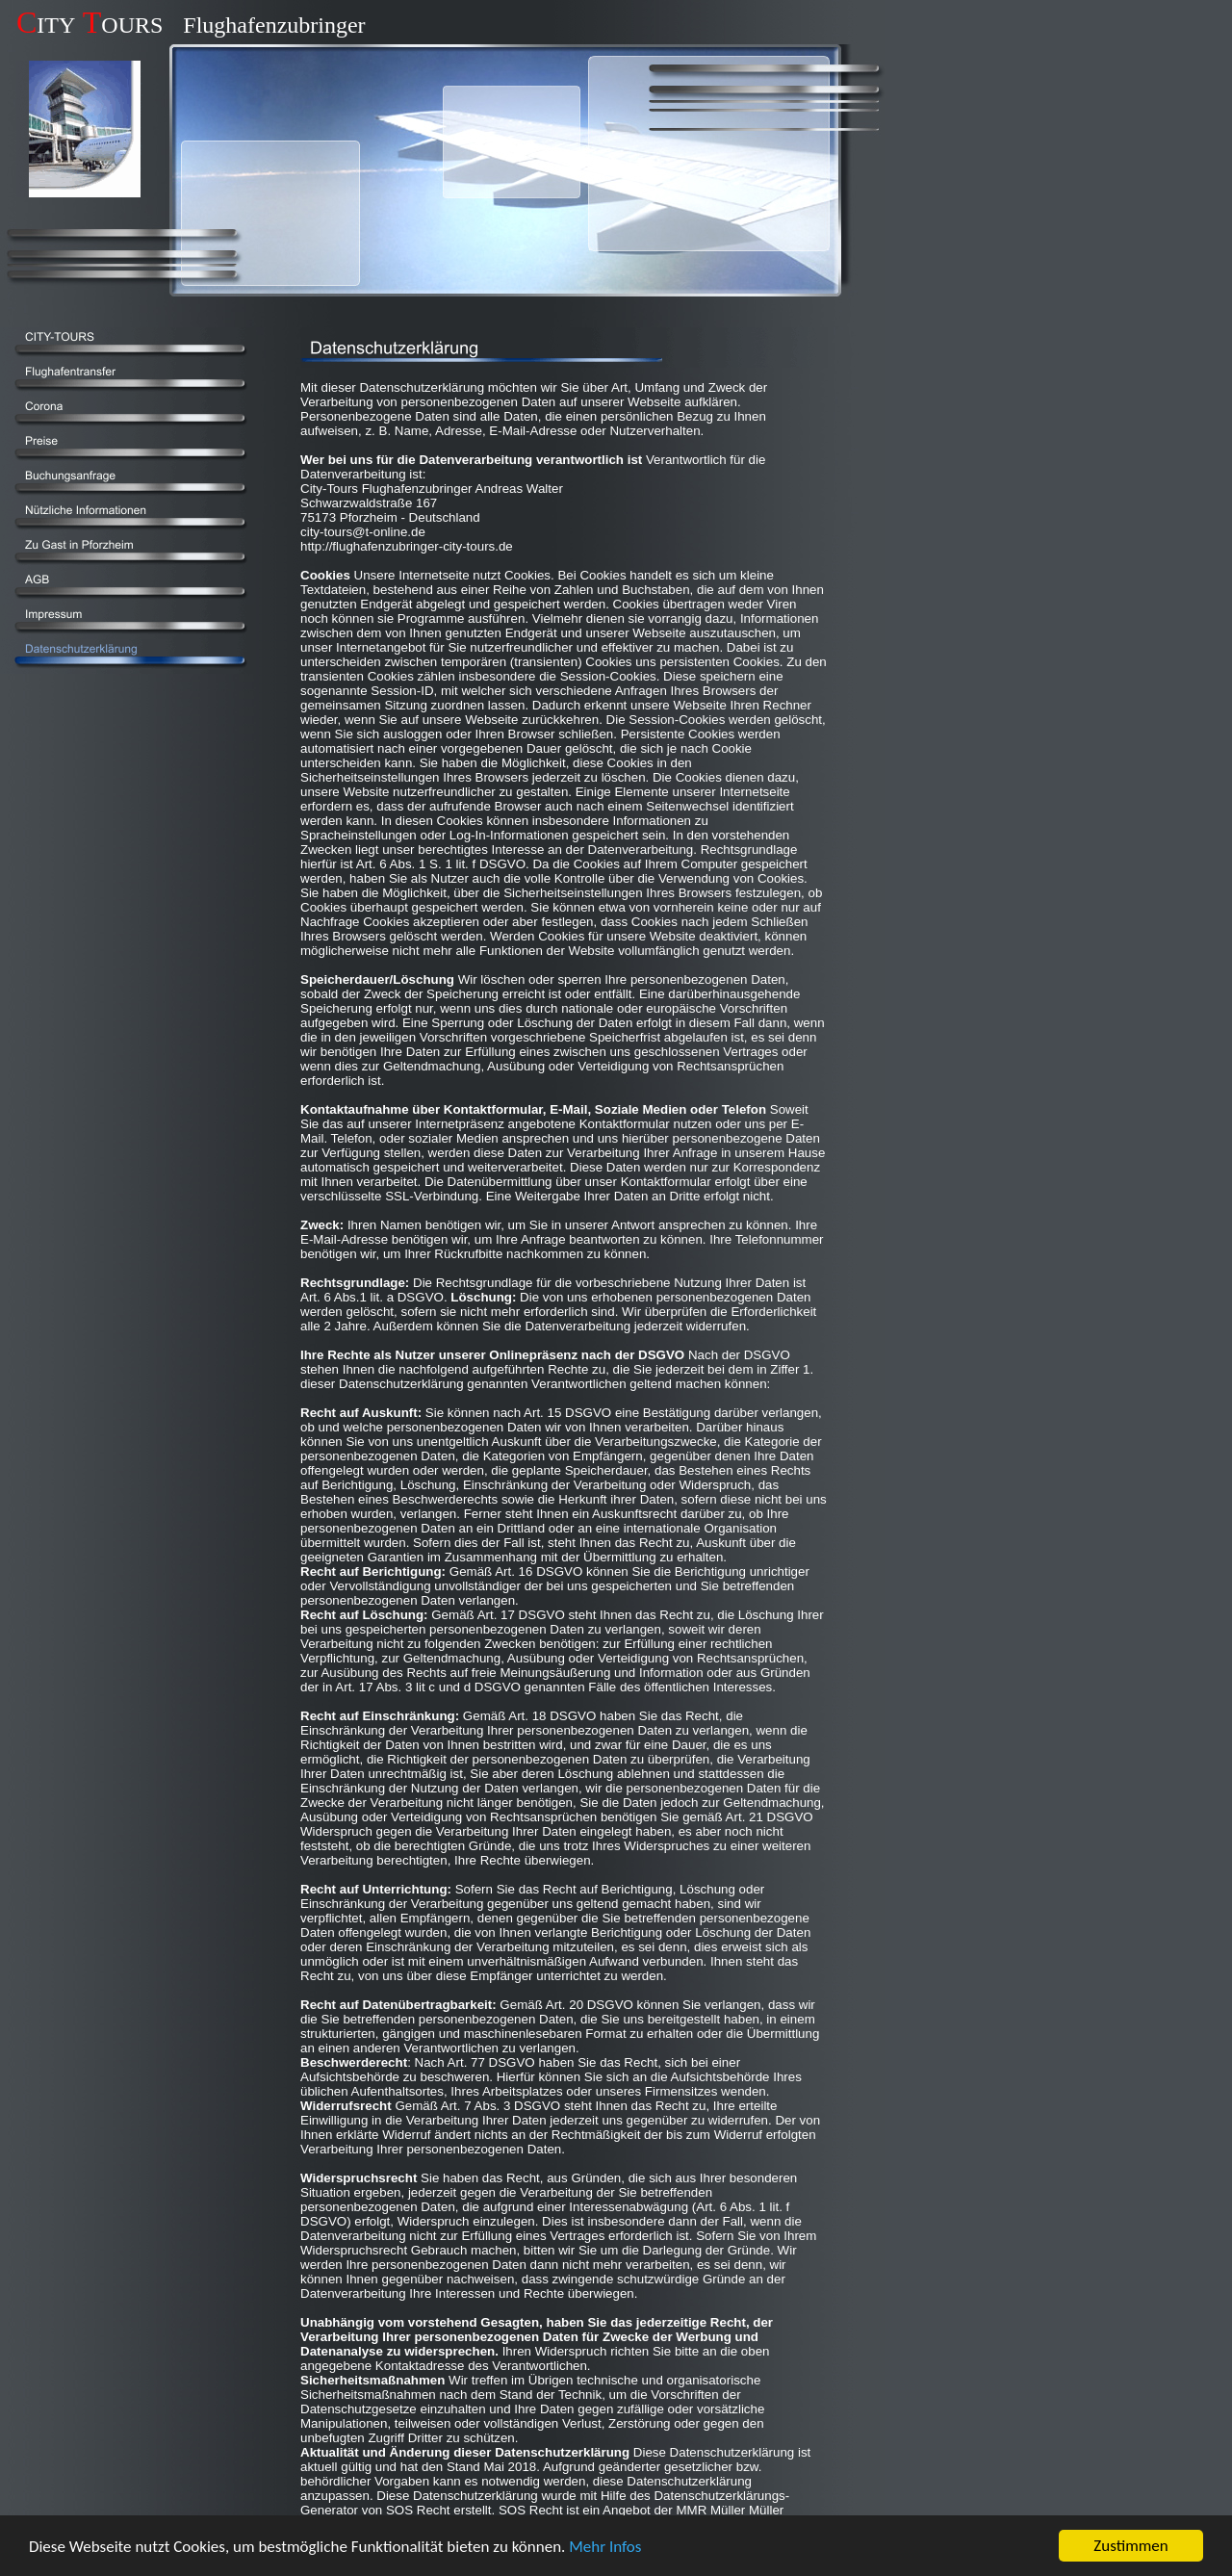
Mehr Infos (605, 2547)
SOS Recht (418, 2510)
